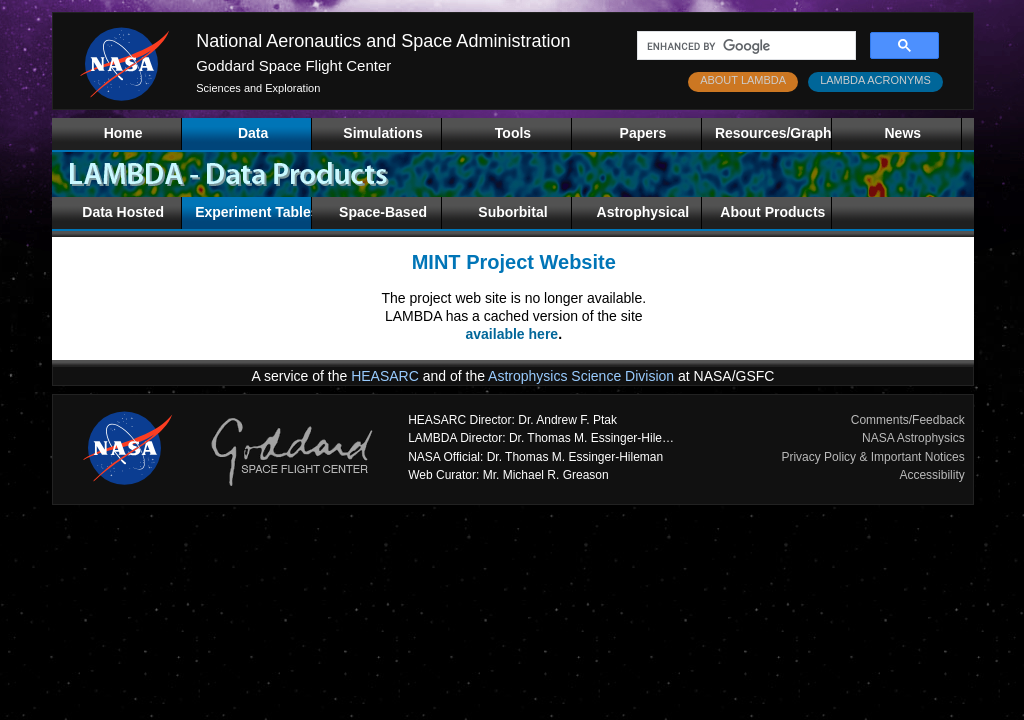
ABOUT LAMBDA (743, 80)
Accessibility (931, 475)
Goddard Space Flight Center (293, 65)
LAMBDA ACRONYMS (875, 80)
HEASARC (385, 376)
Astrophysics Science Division (581, 376)
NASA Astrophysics (913, 438)
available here (512, 334)
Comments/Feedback (908, 420)
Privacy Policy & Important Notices (872, 457)
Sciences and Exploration (258, 88)
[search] (744, 46)
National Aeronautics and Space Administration (383, 41)
